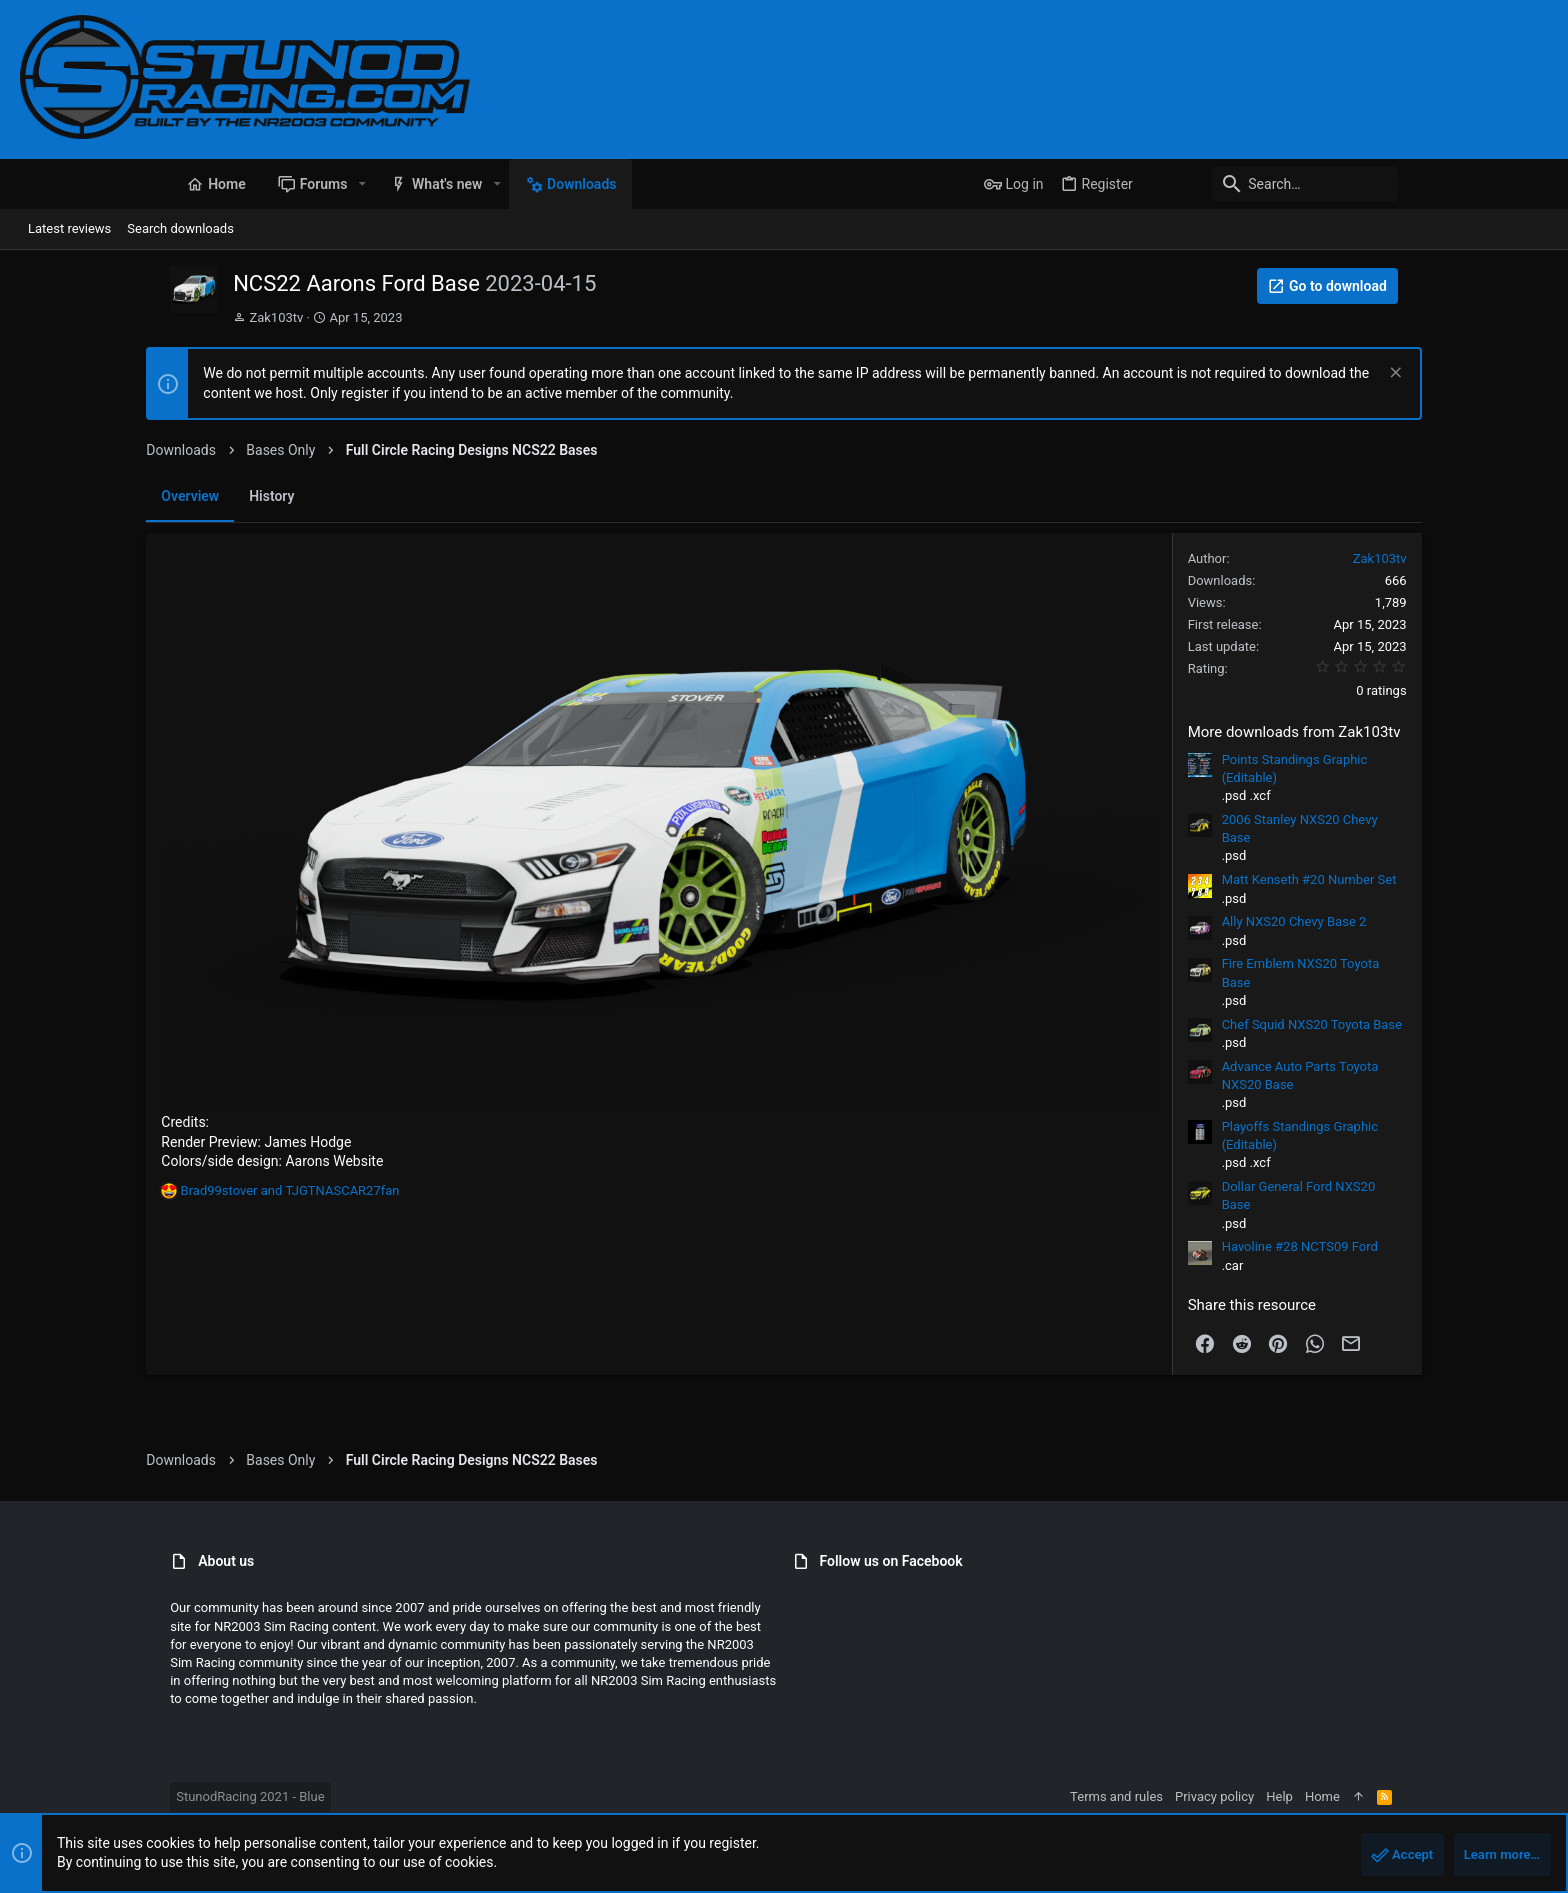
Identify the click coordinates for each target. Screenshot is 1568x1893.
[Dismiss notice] (1519, 374)
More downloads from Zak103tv (1420, 732)
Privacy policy (1364, 1796)
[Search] (1423, 184)
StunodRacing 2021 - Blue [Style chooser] (100, 1796)
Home (1472, 1796)
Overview (64, 496)
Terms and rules (1266, 1796)
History (145, 496)
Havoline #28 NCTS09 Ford (1426, 1246)
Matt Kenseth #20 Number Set (1435, 879)
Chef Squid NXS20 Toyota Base (1438, 1024)
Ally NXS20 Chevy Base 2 (1420, 921)
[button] (211, 184)
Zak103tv (126, 317)
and (163, 1332)
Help (1429, 1796)
